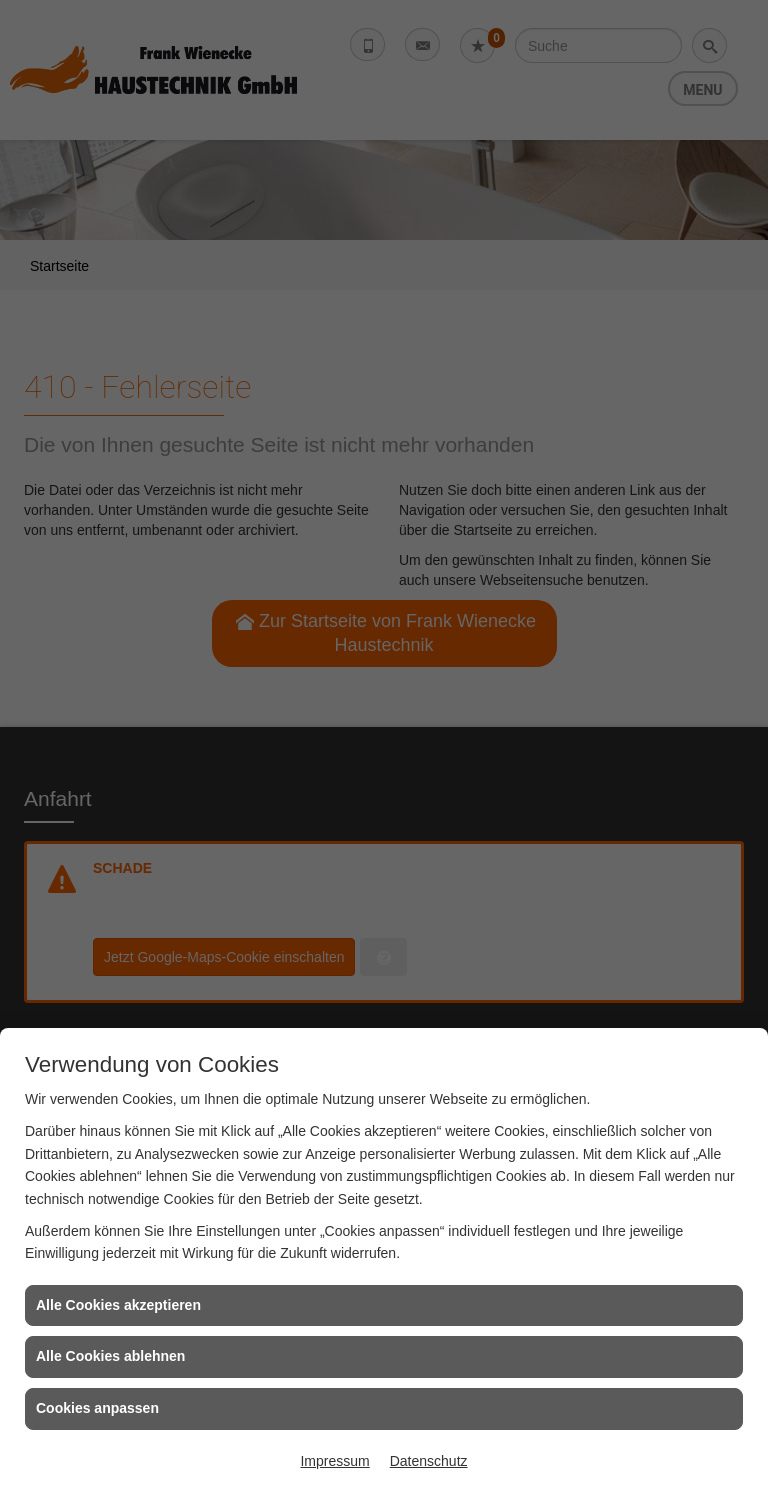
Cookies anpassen (97, 1408)
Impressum (334, 1461)
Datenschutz (429, 1461)
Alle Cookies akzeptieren (118, 1305)
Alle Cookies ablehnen (110, 1356)
